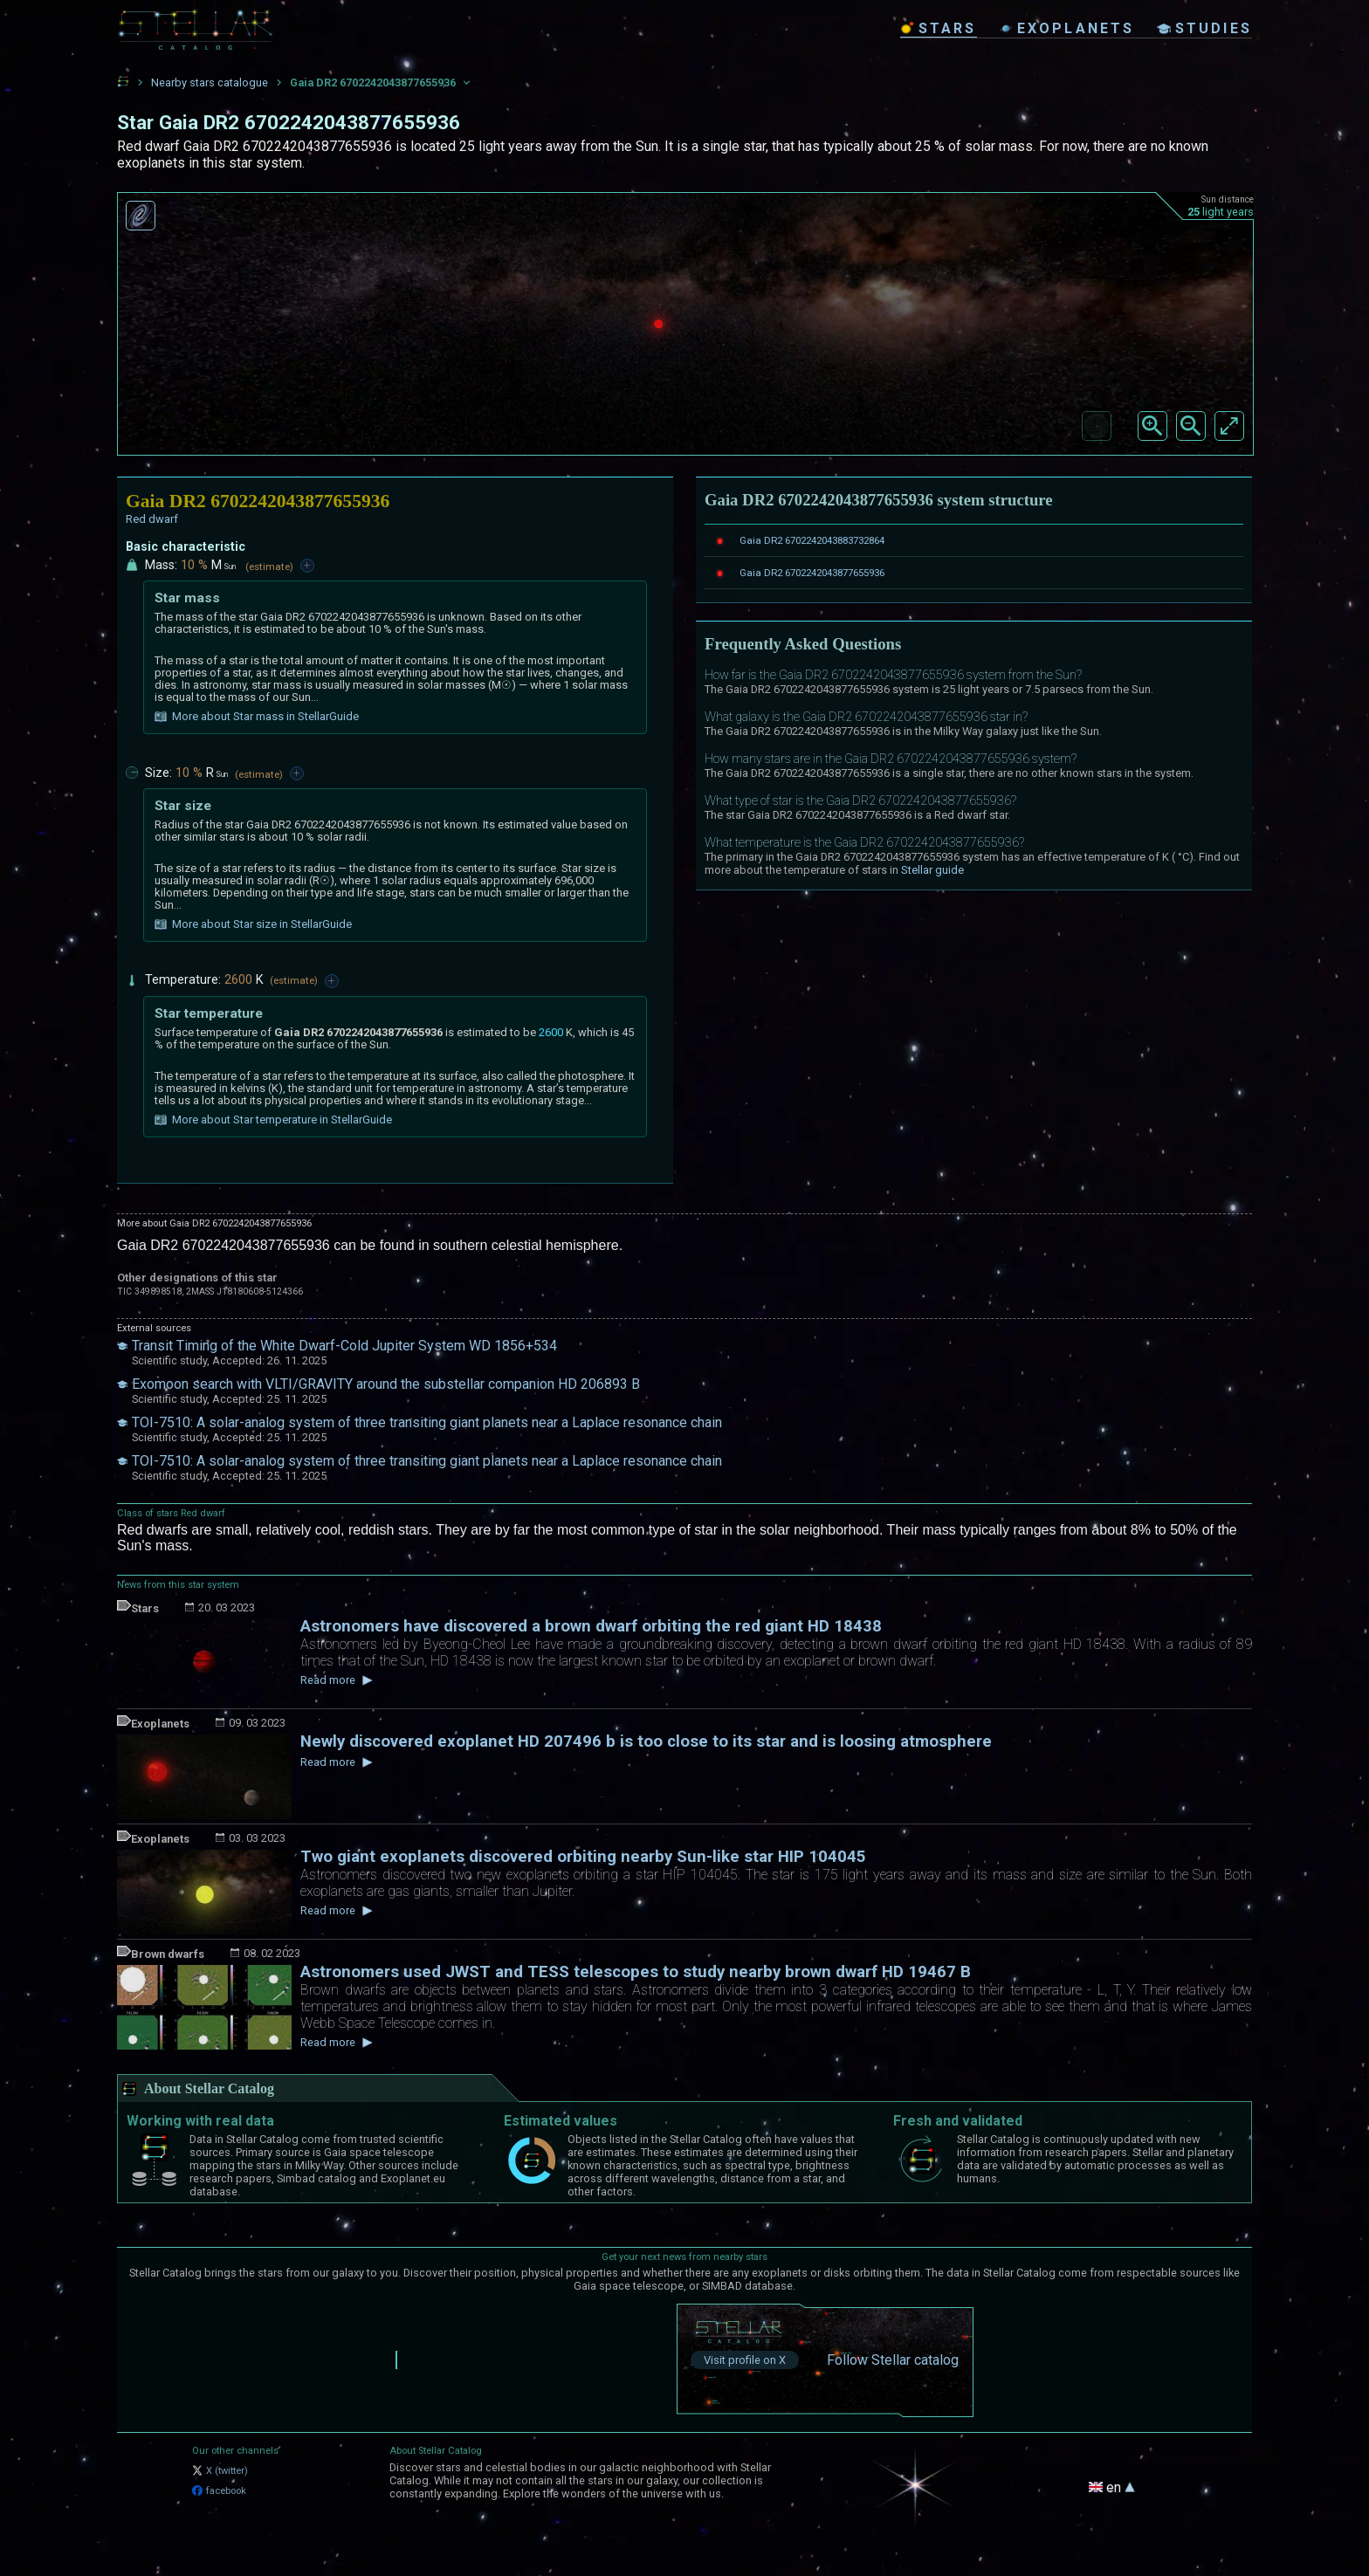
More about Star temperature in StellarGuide (273, 1120)
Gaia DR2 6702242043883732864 (812, 540)
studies (1204, 28)
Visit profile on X (745, 2359)
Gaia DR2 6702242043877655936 (812, 573)
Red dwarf (152, 519)
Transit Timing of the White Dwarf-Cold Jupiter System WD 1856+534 (344, 1345)
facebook (219, 2491)
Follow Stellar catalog (893, 2360)
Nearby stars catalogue (209, 82)
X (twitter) (220, 2470)
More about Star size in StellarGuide (253, 924)
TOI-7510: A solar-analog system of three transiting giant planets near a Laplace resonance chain (427, 1422)
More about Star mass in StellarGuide (257, 717)
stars (938, 28)
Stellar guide (932, 869)
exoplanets (1067, 28)
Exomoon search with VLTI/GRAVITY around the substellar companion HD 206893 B (386, 1384)
